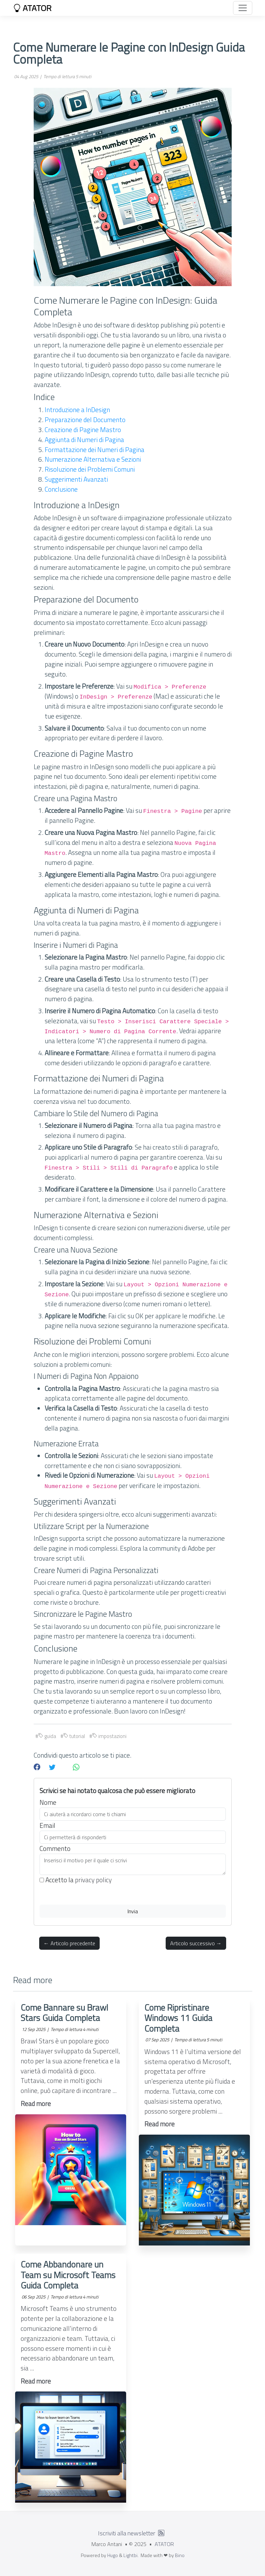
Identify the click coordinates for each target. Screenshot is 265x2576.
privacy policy (93, 1880)
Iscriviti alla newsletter (126, 2533)
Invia (133, 1911)
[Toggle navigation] (242, 8)
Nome (48, 1802)
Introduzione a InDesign (77, 410)
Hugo (112, 2555)
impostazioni (109, 1736)
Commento (55, 1848)
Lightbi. (131, 2555)
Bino (180, 2555)
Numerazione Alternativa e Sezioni (93, 459)
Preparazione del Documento (85, 420)
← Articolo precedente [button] (69, 1943)
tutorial (74, 1736)
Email (47, 1825)
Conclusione (61, 489)
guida (47, 1736)
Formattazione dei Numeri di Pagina (94, 449)
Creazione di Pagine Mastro (83, 429)
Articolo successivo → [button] (196, 1943)
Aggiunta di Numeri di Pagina (84, 439)
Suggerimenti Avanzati (76, 479)
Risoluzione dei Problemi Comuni (90, 469)
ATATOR (32, 8)
